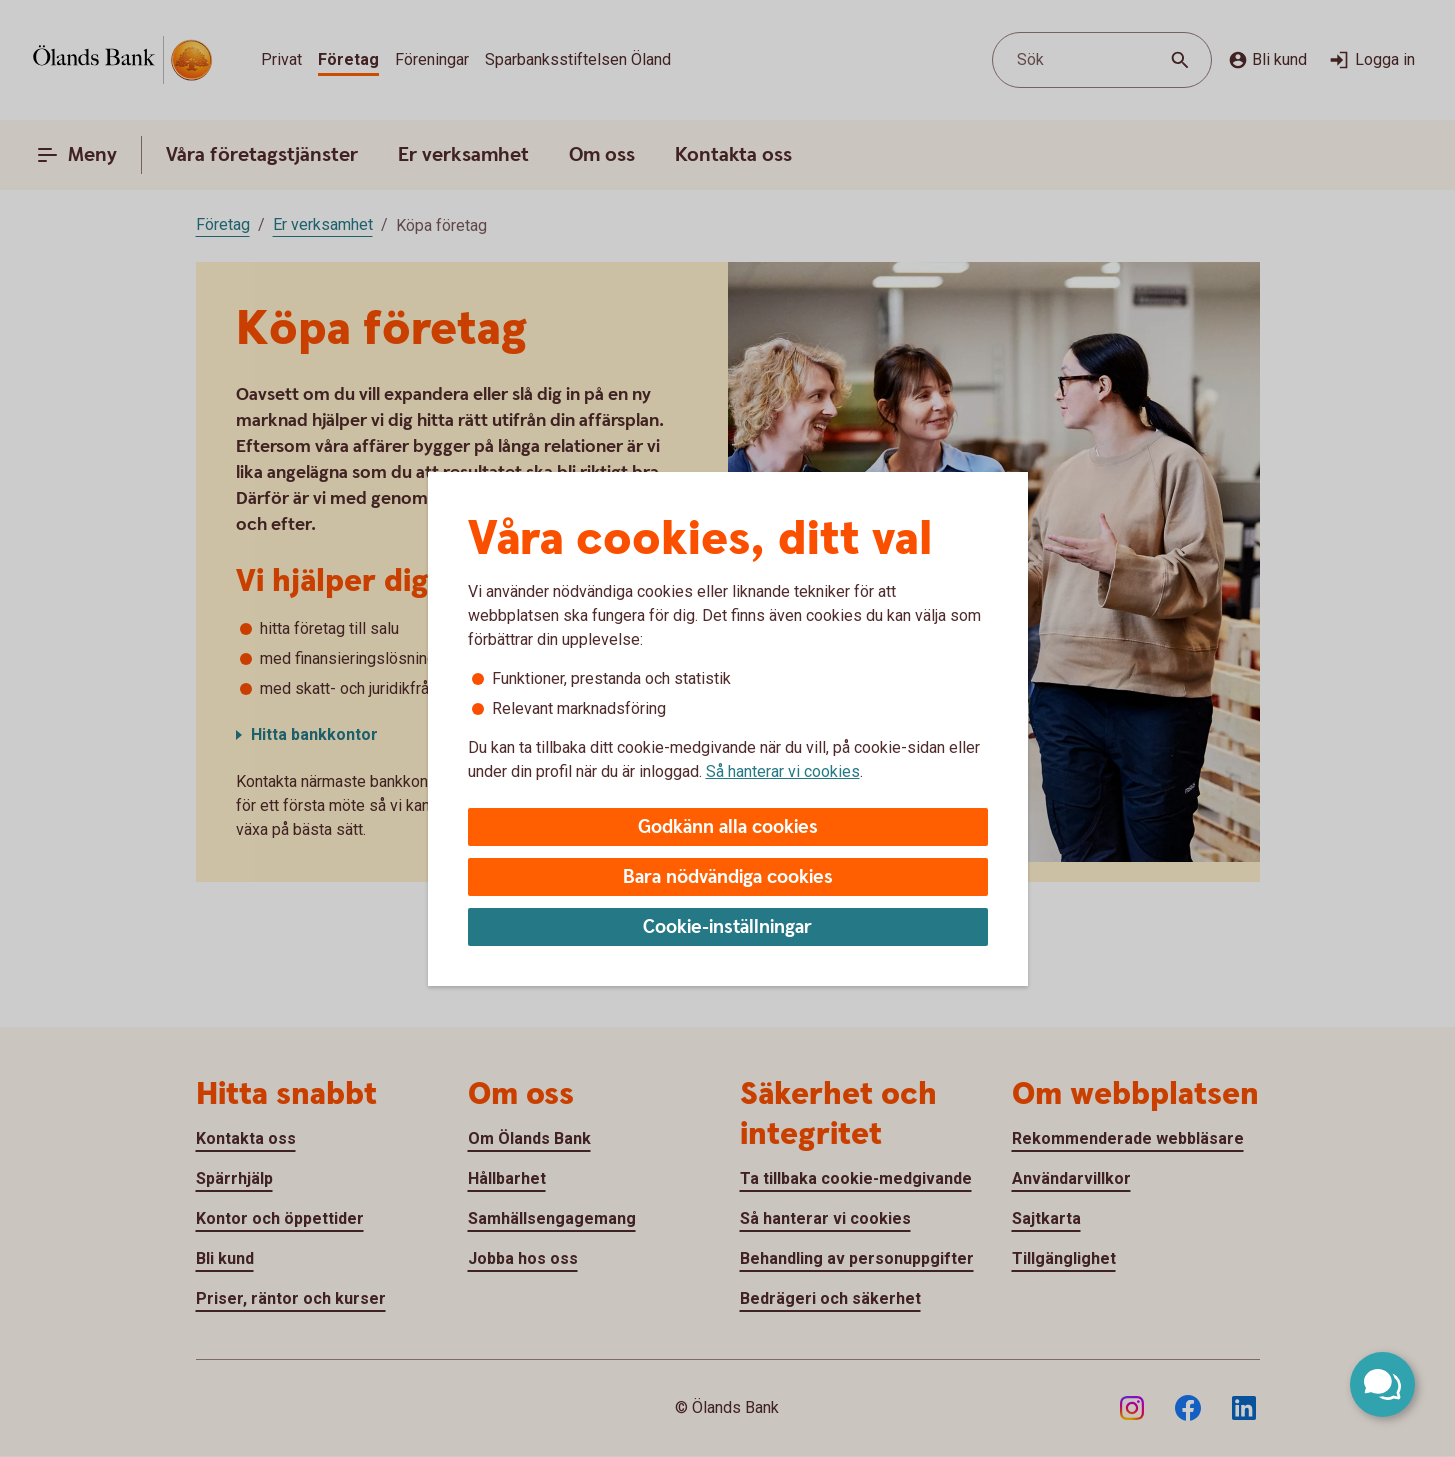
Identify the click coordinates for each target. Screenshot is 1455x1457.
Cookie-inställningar (727, 927)
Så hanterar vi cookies (783, 771)
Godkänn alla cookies (728, 827)
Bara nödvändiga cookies (728, 877)
